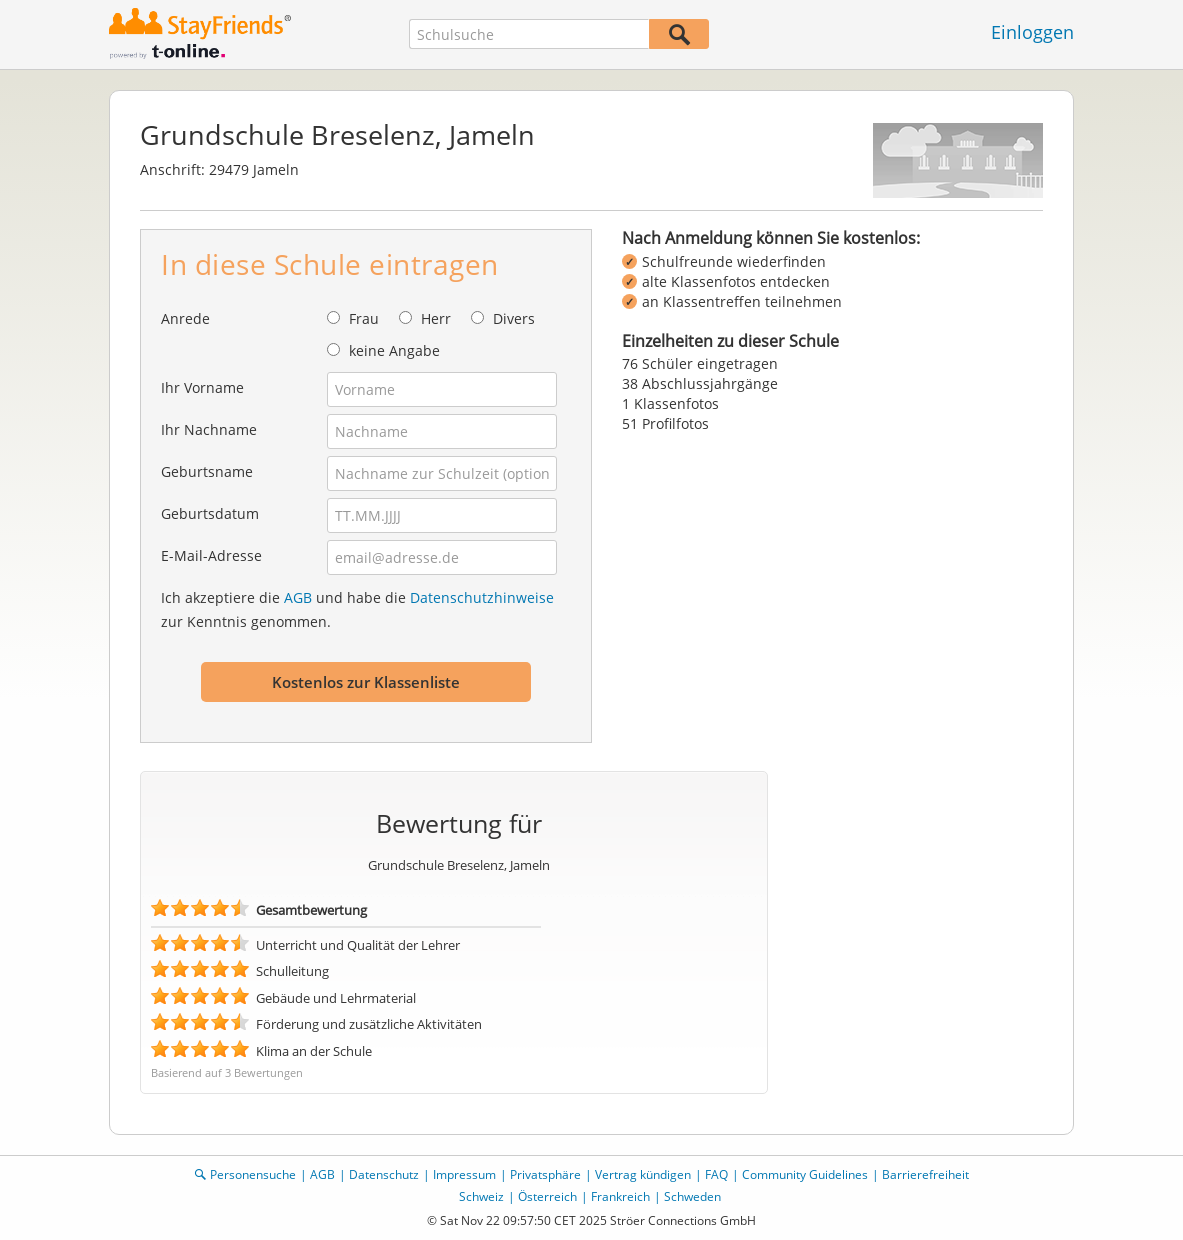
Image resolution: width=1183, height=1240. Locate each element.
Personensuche (253, 1174)
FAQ (716, 1174)
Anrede (185, 318)
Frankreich (620, 1196)
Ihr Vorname (202, 387)
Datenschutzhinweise (482, 597)
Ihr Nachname (209, 429)
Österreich (547, 1196)
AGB (298, 597)
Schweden (692, 1196)
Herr (436, 318)
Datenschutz (384, 1174)
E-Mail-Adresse (211, 555)
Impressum (464, 1174)
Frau (364, 318)
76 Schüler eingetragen (700, 363)
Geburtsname (207, 471)
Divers (514, 318)
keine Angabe (394, 350)
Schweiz (481, 1196)
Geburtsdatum (210, 513)
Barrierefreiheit (925, 1174)
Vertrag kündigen (643, 1174)
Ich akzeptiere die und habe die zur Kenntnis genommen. (357, 609)
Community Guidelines (805, 1174)
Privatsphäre (545, 1174)
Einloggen (1032, 32)
